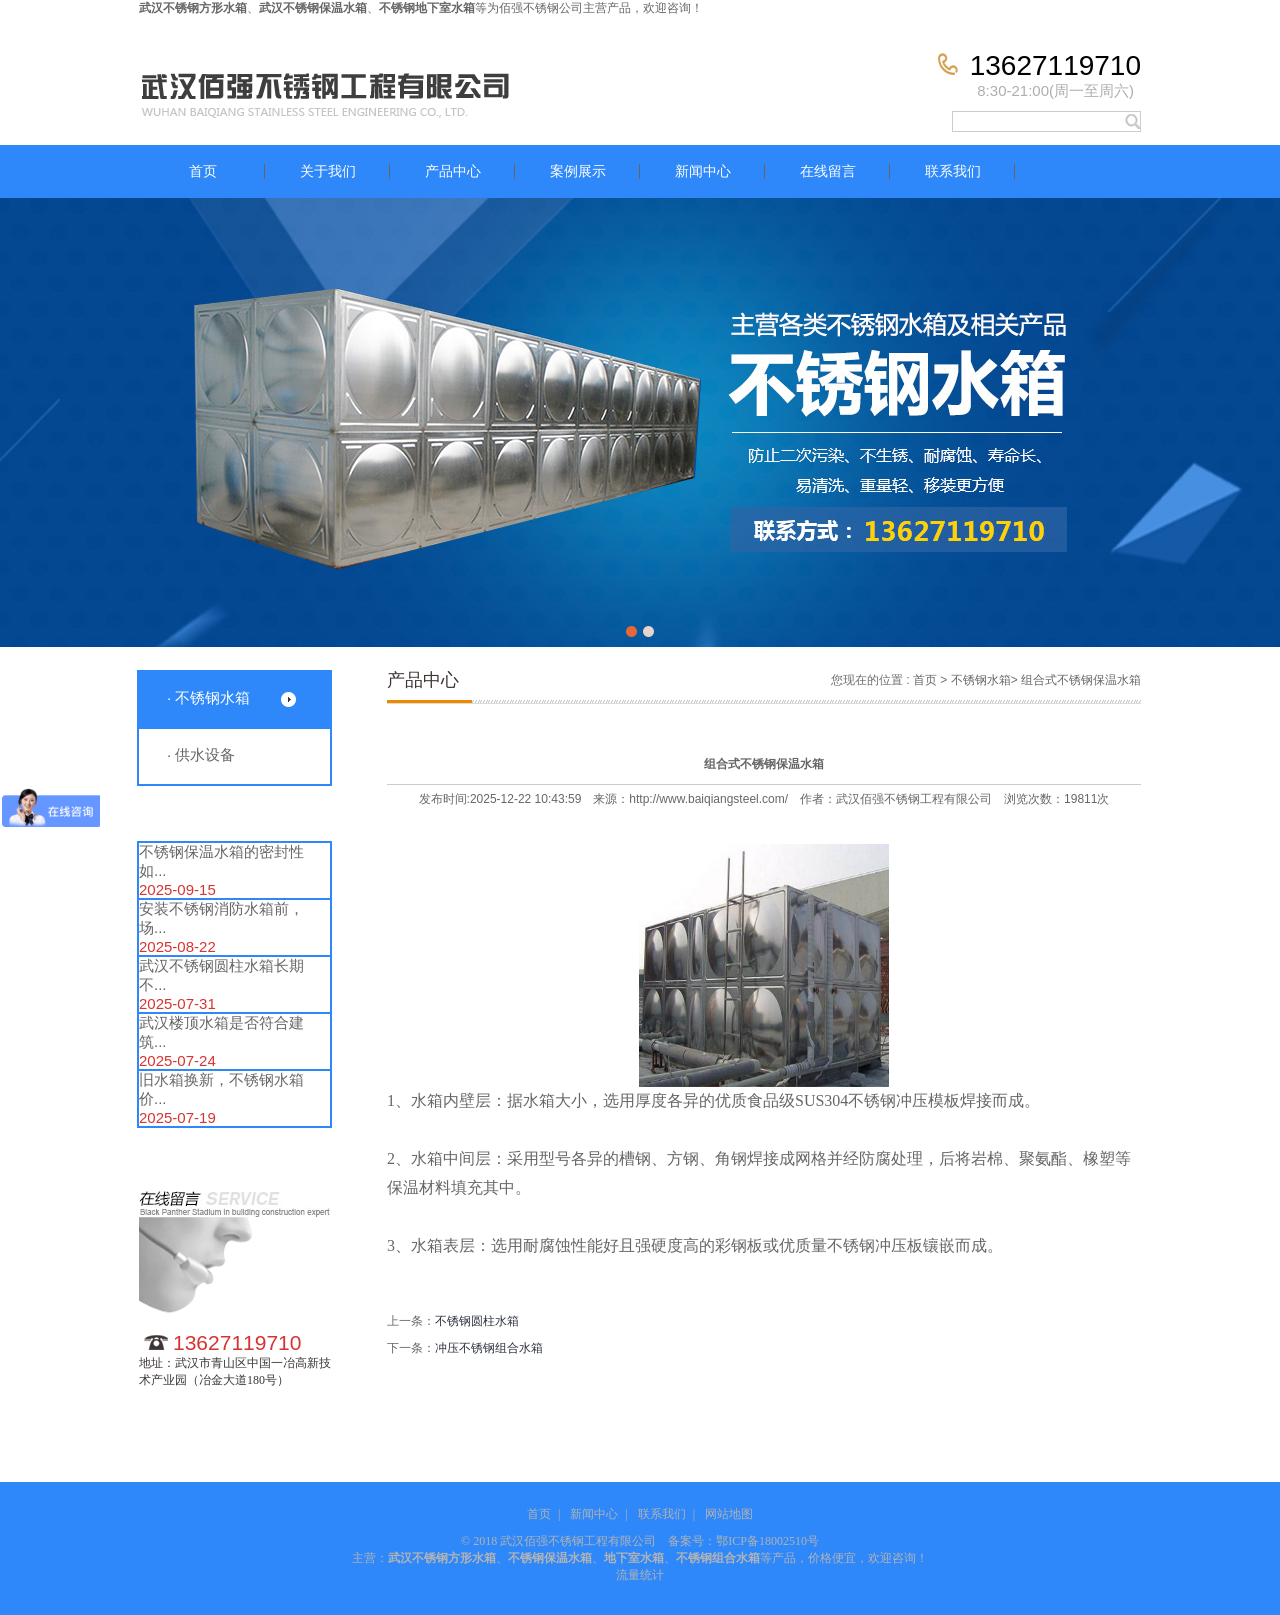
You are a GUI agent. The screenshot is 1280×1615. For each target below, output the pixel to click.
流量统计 (640, 1575)
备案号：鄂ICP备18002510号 (743, 1541)
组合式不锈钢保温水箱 (1081, 680)
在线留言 (828, 171)
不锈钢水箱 (981, 680)
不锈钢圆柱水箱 (477, 1321)
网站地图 (729, 1514)
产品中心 (453, 171)
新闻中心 (703, 171)
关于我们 (328, 171)
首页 (203, 171)
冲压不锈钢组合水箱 (489, 1348)
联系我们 (953, 171)
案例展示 (578, 171)
